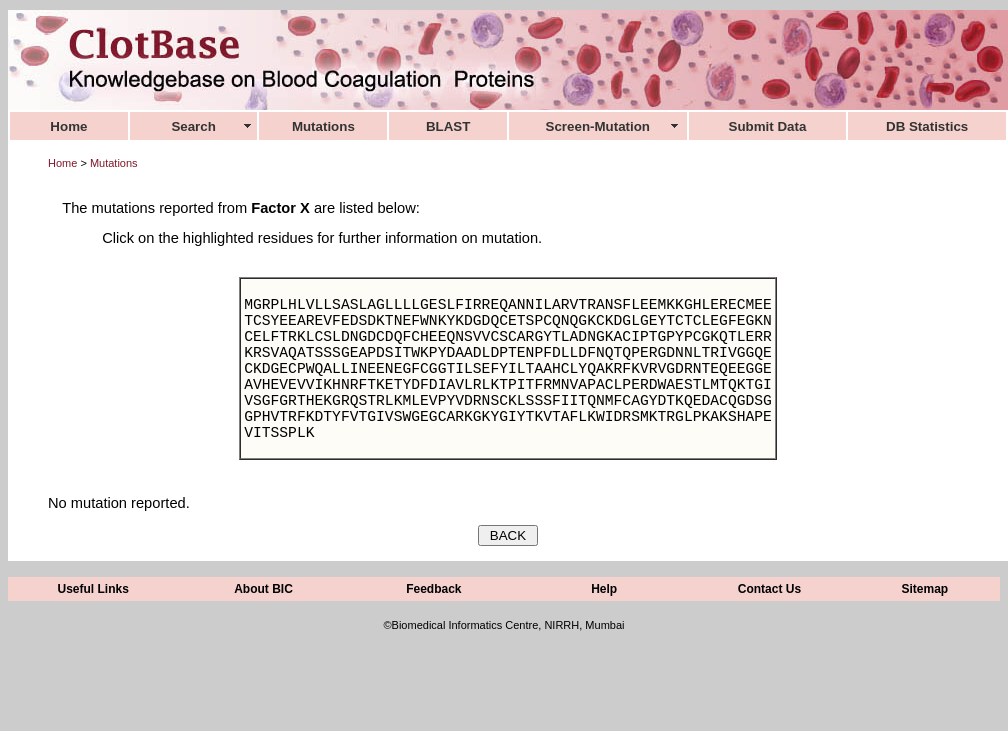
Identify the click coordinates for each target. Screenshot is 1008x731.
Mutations (114, 163)
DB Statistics (927, 126)
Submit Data (768, 126)
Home (62, 163)
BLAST (448, 126)
